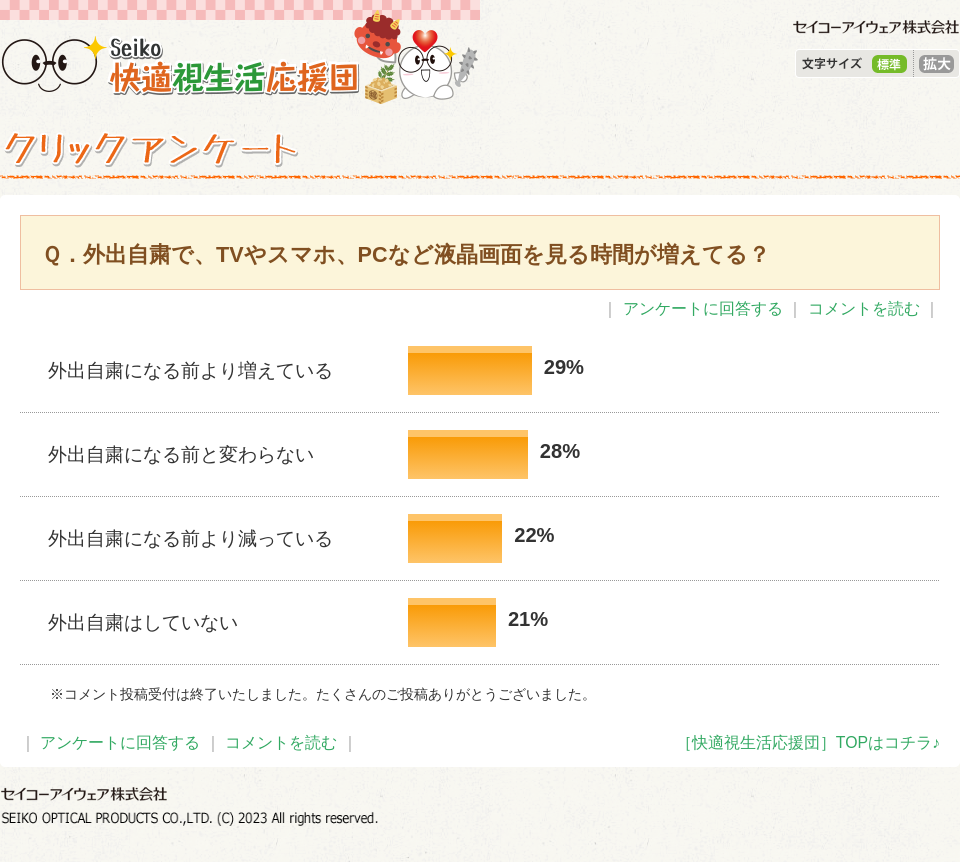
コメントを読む (864, 308)
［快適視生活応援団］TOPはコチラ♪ (808, 742)
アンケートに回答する (703, 308)
